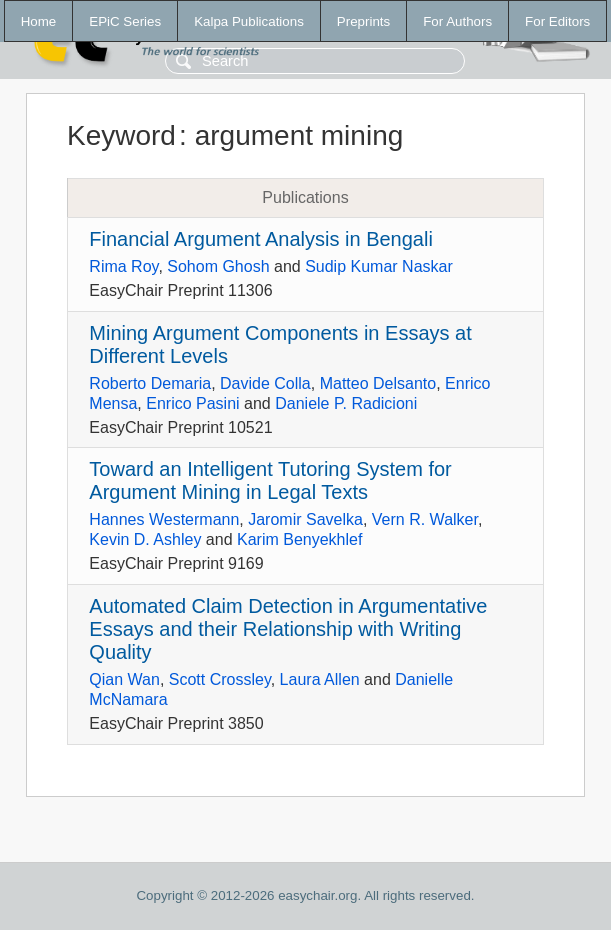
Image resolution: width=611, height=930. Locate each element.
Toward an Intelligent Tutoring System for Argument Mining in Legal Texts (270, 480)
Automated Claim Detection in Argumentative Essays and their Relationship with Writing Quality (288, 629)
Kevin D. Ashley (145, 539)
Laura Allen (320, 679)
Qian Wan (124, 679)
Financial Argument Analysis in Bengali (261, 239)
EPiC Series (125, 21)
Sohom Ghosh (218, 266)
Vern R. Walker (425, 519)
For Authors (457, 21)
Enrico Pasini (192, 403)
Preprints (363, 21)
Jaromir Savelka (305, 519)
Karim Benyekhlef (299, 539)
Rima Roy (123, 266)
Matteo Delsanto (378, 383)
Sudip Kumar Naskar (379, 266)
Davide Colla (265, 383)
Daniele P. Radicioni (346, 403)
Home (39, 21)
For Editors (557, 21)
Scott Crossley (220, 679)
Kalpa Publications (249, 21)
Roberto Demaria (150, 383)
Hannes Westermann (164, 519)
